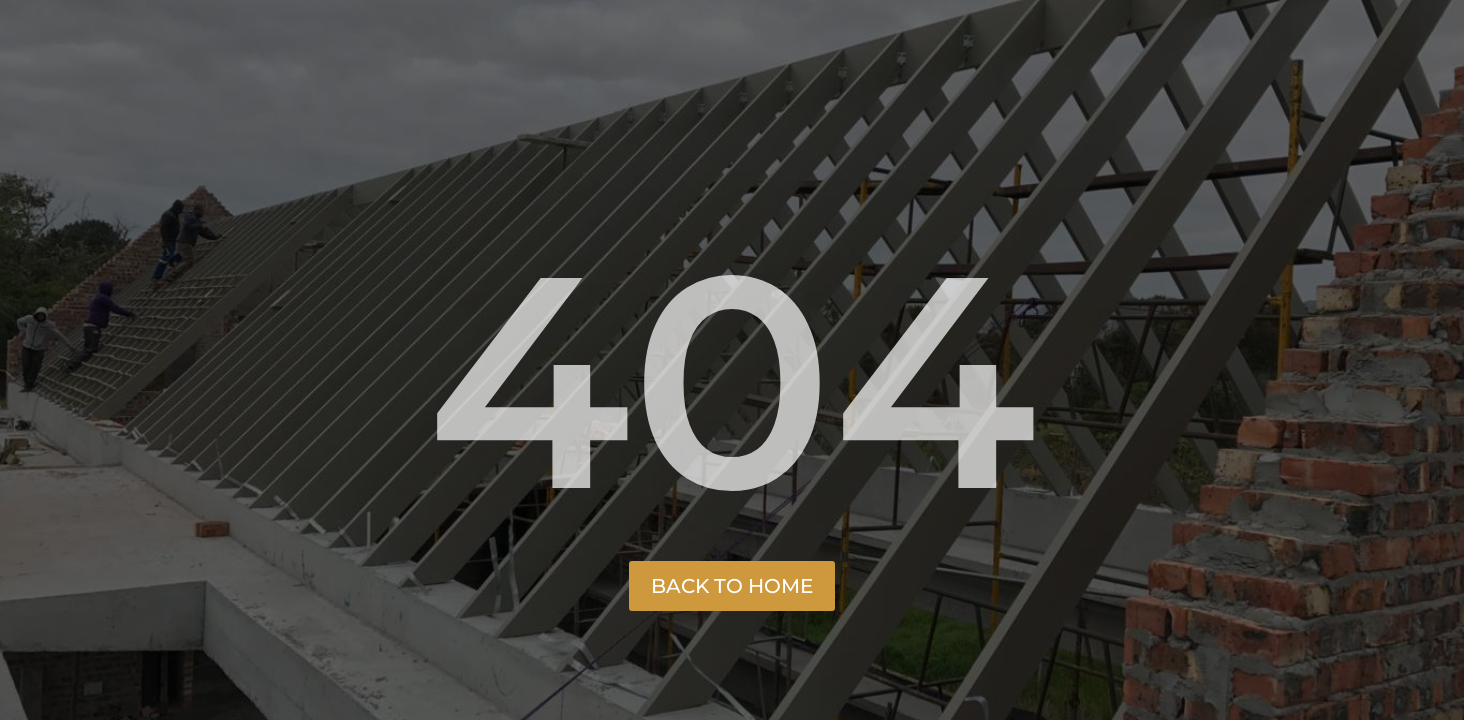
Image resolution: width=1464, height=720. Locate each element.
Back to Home (732, 586)
